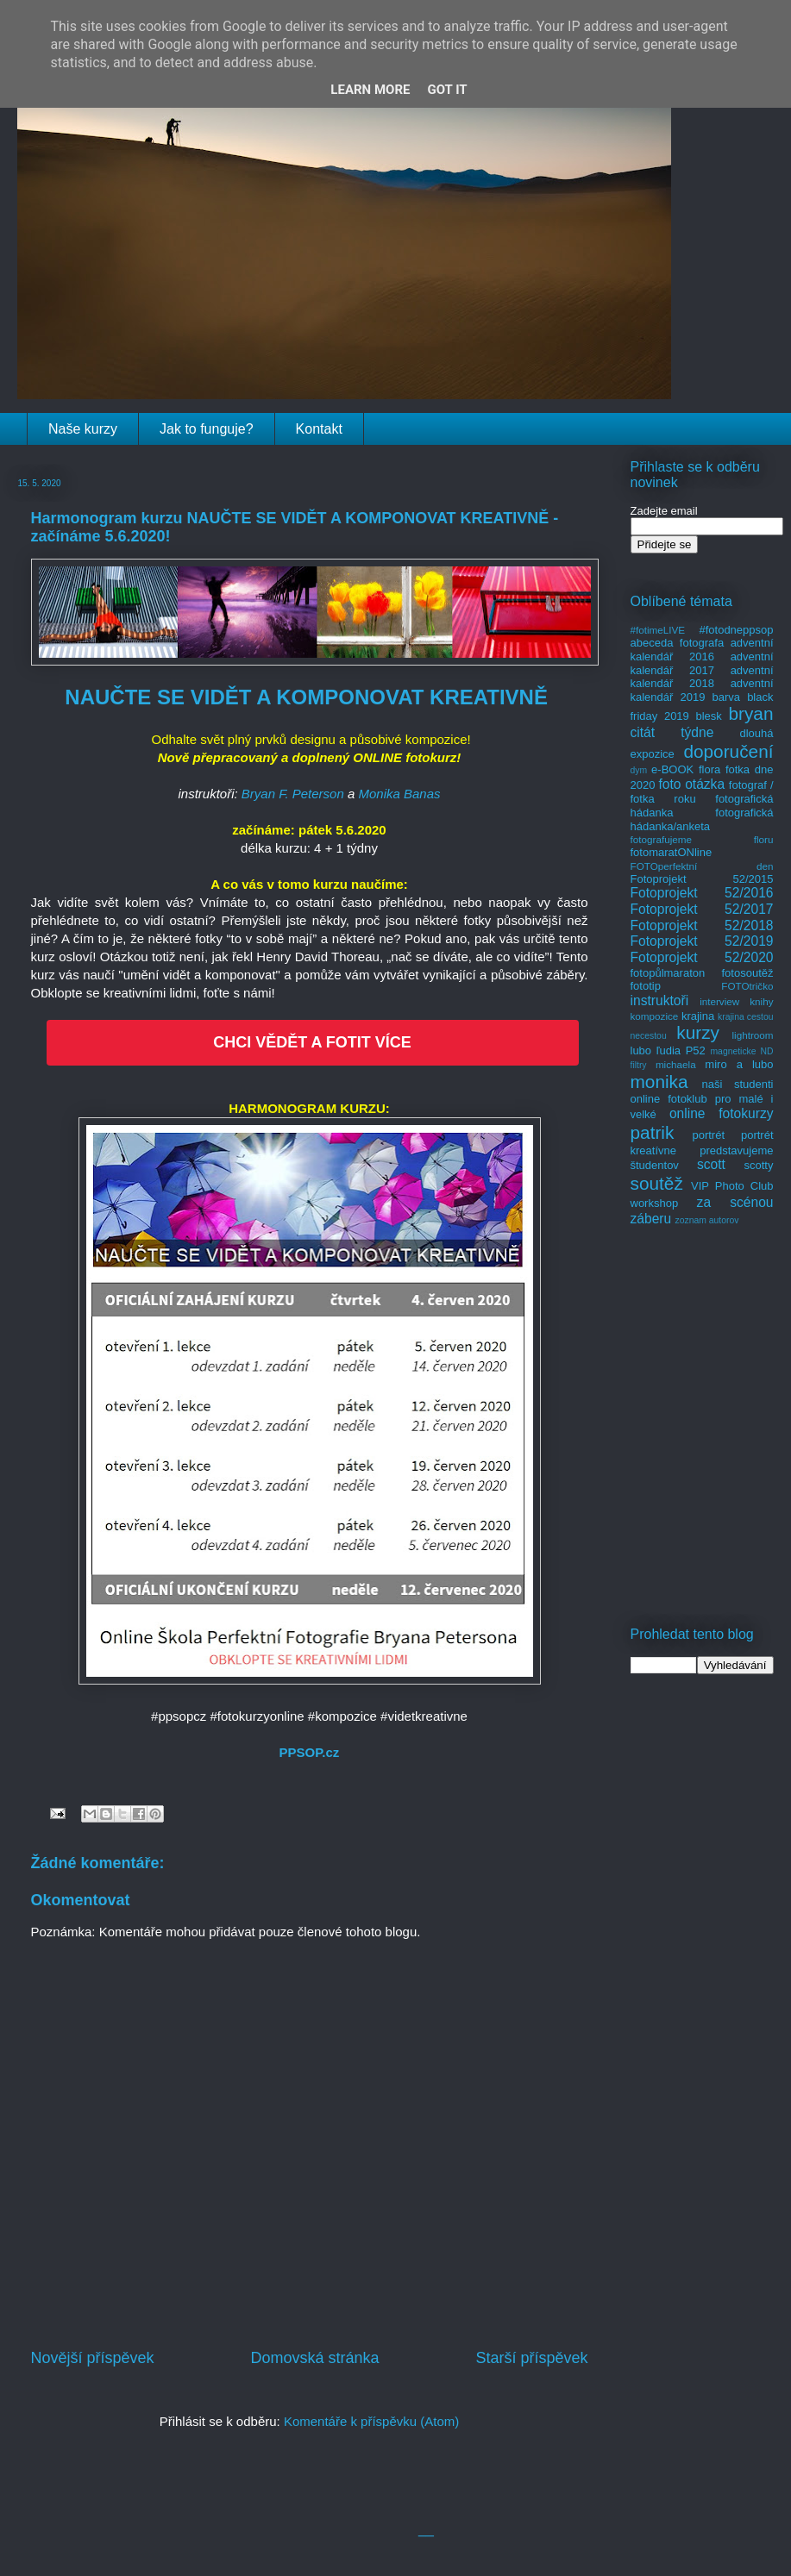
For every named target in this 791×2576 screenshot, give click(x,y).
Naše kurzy (82, 429)
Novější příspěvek (92, 2358)
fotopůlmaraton (668, 972)
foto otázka (691, 784)
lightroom (752, 1035)
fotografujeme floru (702, 839)
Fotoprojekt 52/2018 (702, 925)
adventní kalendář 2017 (702, 663)
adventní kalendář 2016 (702, 649)
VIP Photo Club (732, 1185)
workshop (655, 1203)
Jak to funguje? (207, 429)
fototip (646, 985)
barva (727, 697)
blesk (708, 716)
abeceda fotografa (678, 642)
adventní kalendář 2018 (702, 677)
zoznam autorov (707, 1220)
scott (711, 1164)
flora (709, 769)
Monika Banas (399, 793)
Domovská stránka (314, 2358)
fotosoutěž (748, 972)
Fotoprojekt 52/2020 (702, 957)
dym (639, 770)
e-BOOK (672, 769)
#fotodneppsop (736, 629)
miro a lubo (739, 1064)
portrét (708, 1135)
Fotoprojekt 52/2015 (702, 878)
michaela (676, 1064)
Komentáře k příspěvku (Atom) (371, 2421)
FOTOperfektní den (702, 866)
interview (719, 1001)
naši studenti (737, 1084)
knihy (761, 1001)
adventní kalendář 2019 (702, 690)
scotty (759, 1165)
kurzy (697, 1032)
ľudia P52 (681, 1050)
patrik (653, 1132)
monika (659, 1081)
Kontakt (319, 429)
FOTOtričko (747, 985)
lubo (641, 1050)
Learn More (370, 89)
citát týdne (672, 732)
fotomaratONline (672, 852)
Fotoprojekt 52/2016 (702, 892)
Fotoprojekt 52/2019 (702, 941)
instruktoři (660, 1000)
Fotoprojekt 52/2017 (702, 909)
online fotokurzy (721, 1113)
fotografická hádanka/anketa (702, 819)
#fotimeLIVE (658, 629)
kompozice (655, 1016)
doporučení (728, 751)
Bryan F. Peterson (293, 793)
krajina (697, 1016)
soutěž (657, 1183)
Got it (447, 89)
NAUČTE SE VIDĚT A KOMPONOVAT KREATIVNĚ (306, 697)
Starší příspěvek (531, 2358)
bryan (750, 713)
